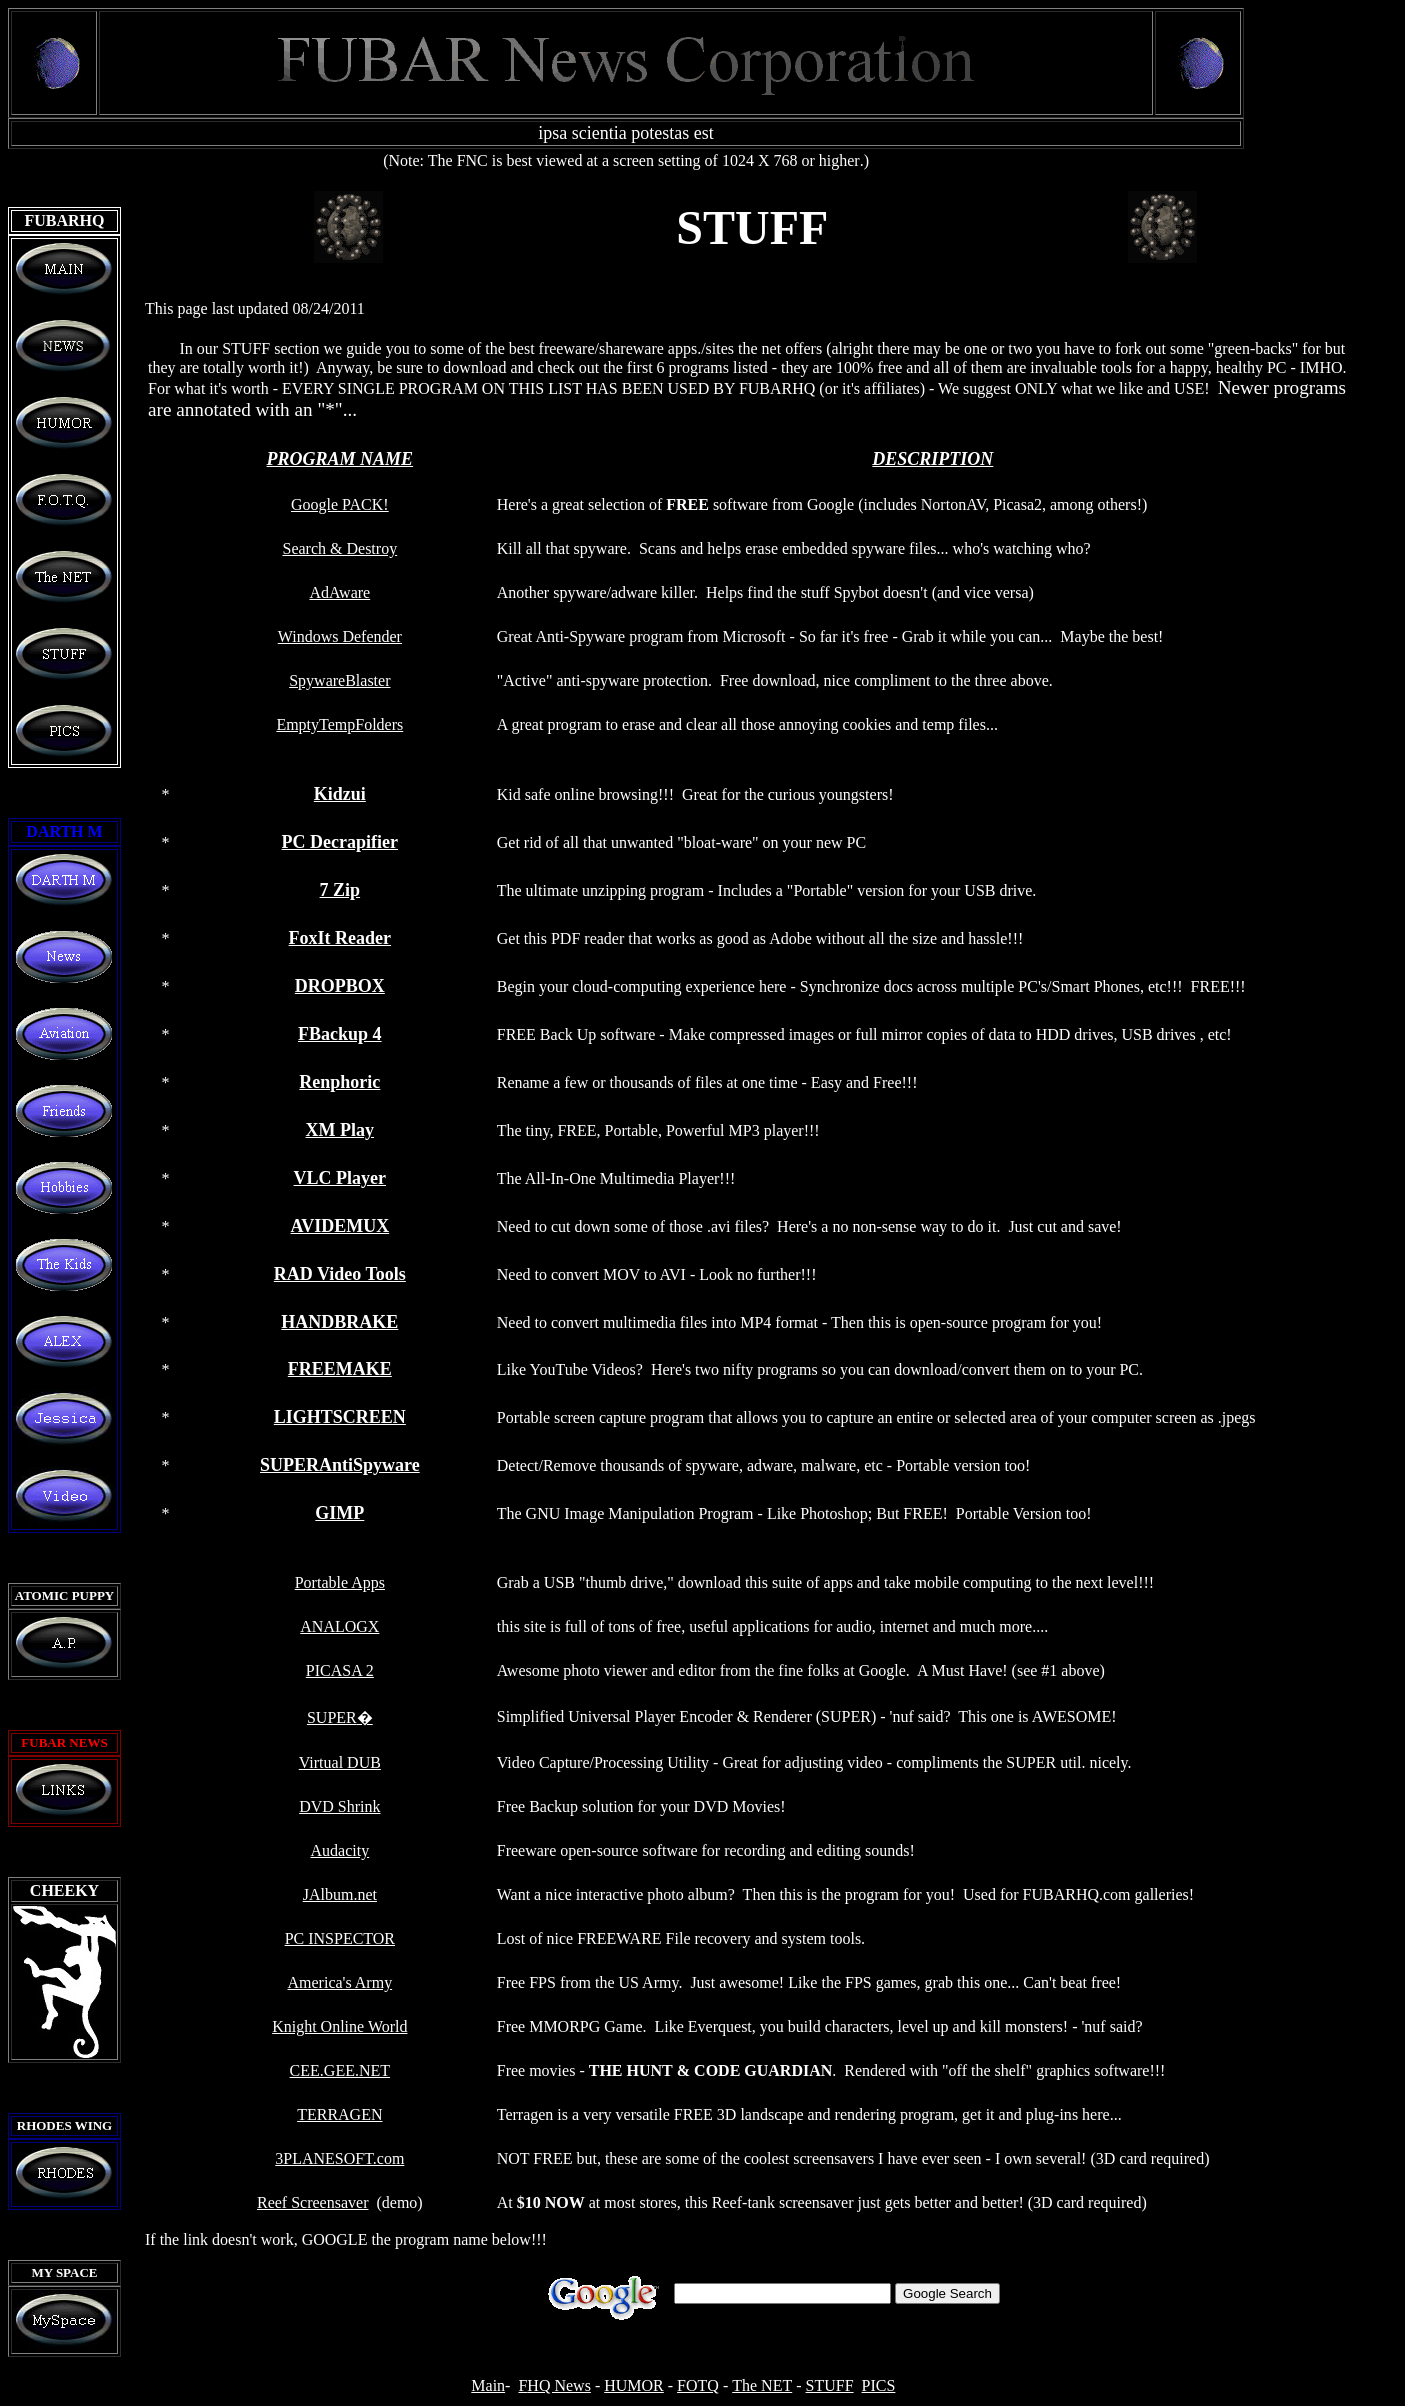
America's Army (340, 1982)
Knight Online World (339, 2026)
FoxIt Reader (340, 938)
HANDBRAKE (339, 1322)
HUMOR (634, 2385)
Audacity (340, 1850)
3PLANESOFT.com (339, 2158)
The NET (762, 2385)
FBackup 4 (340, 1034)
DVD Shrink (339, 1806)
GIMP (339, 1513)
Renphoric (339, 1082)
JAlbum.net (340, 1894)
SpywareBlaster (339, 680)
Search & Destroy (340, 548)
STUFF (830, 2385)
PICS (879, 2385)
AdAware (339, 592)
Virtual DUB (340, 1762)
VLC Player (340, 1178)
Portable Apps (340, 1582)
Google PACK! (340, 504)
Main (488, 2385)
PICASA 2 (340, 1670)
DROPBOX (340, 986)
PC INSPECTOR (340, 1938)
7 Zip (340, 890)
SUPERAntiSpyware (340, 1465)
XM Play (340, 1130)
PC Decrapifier (340, 842)
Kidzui (340, 794)
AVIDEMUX (339, 1226)
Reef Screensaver (313, 2202)
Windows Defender (340, 636)
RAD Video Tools (340, 1274)
